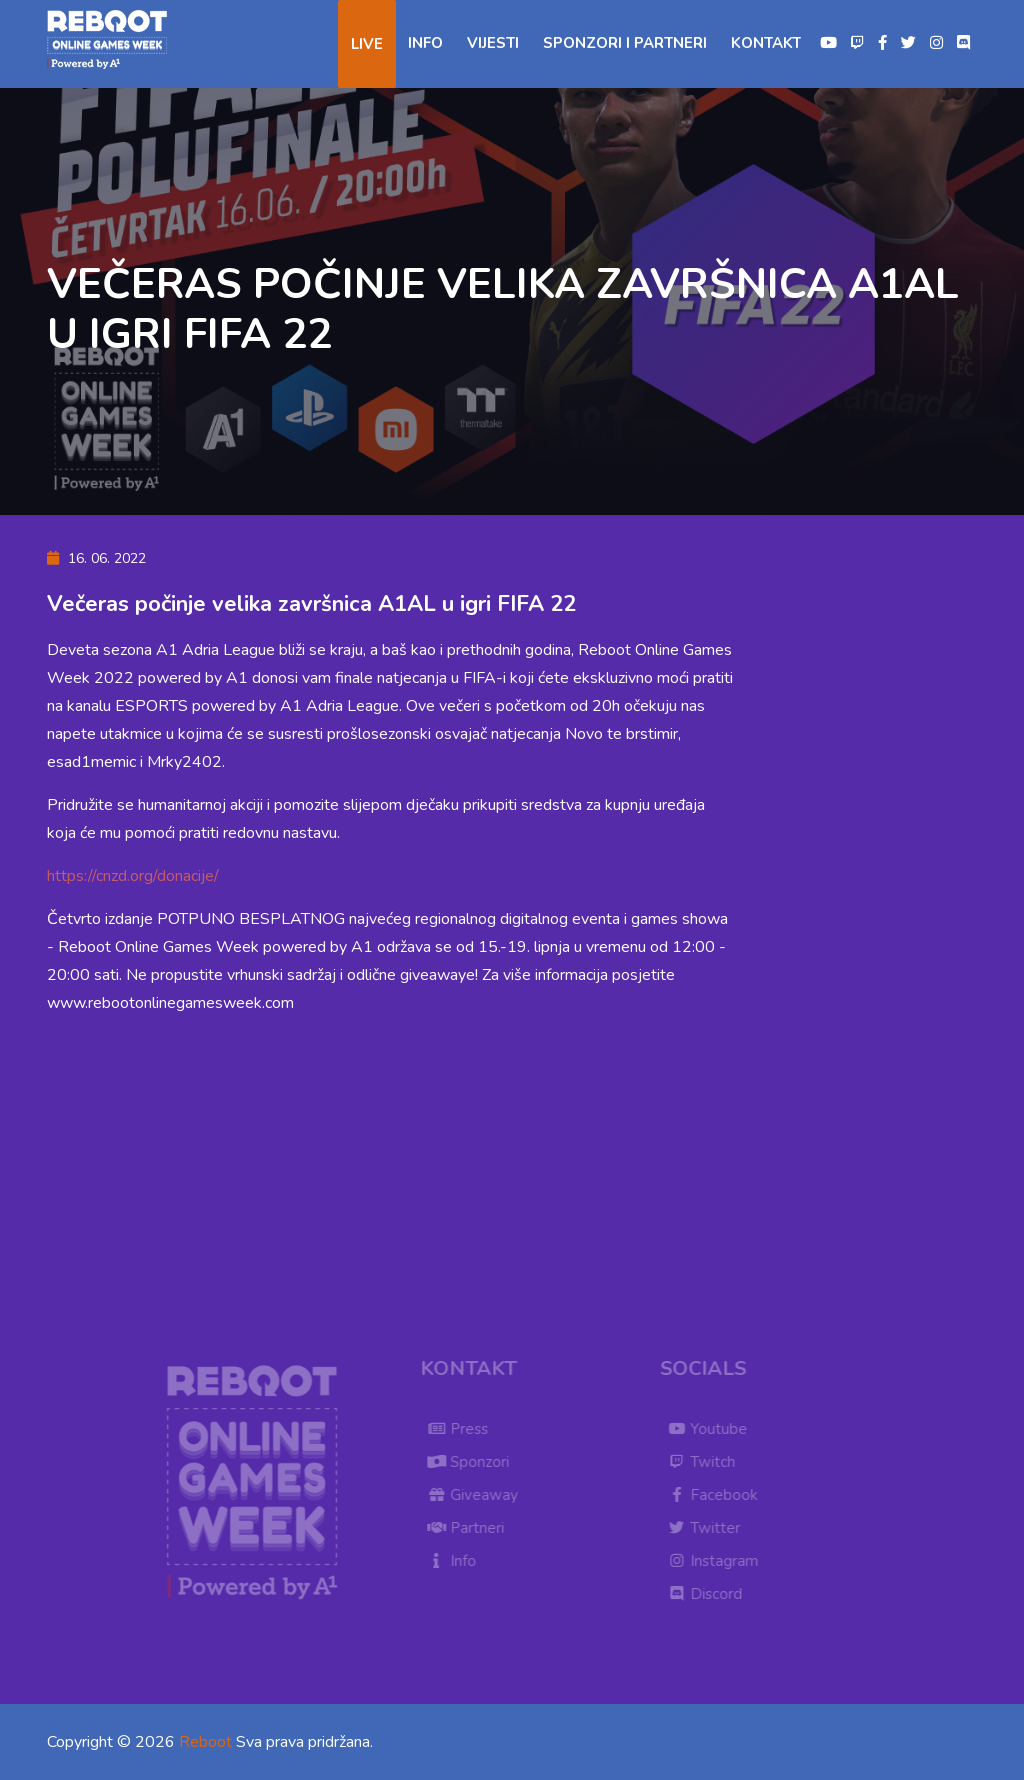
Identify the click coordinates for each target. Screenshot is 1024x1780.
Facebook (717, 1495)
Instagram (717, 1561)
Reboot (205, 1742)
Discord (709, 1594)
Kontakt (766, 43)
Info (425, 43)
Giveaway (477, 1495)
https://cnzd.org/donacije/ (133, 876)
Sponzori (473, 1462)
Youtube (712, 1429)
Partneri (470, 1528)
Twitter (708, 1528)
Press (462, 1429)
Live (367, 44)
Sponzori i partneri (625, 43)
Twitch (706, 1462)
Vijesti (493, 43)
